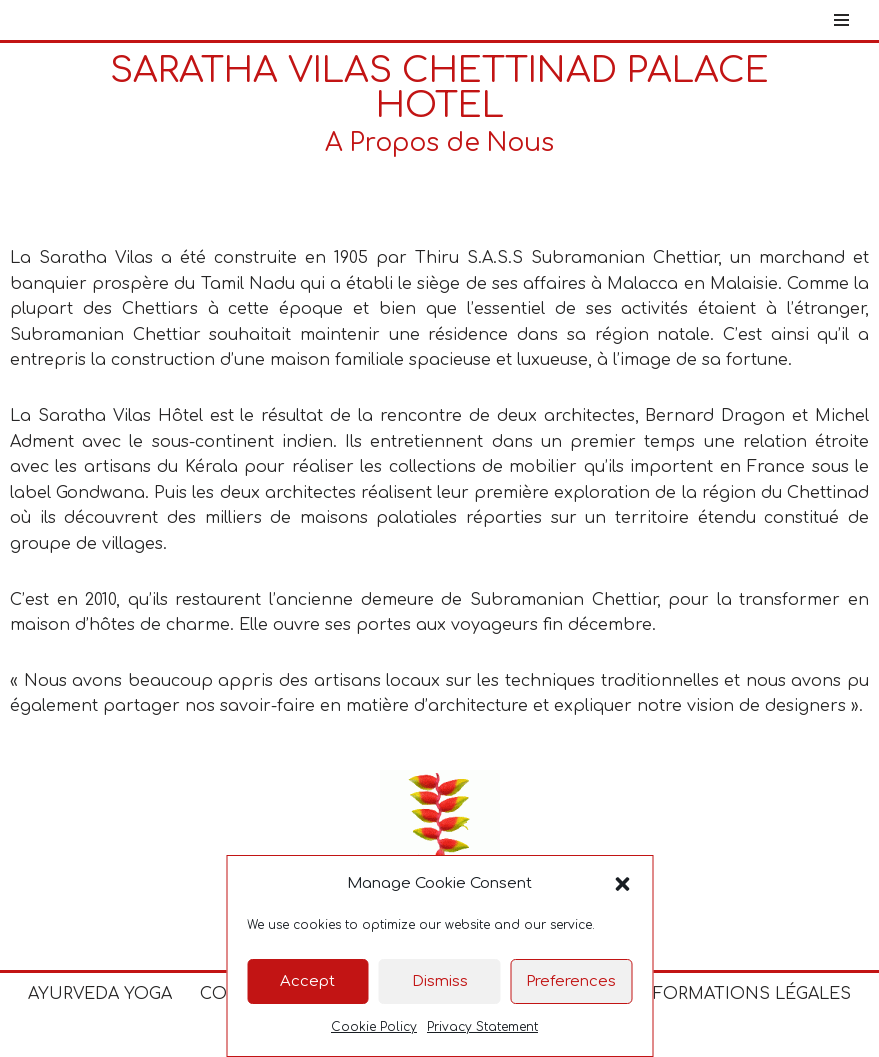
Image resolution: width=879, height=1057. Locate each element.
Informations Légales (742, 994)
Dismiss (440, 981)
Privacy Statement (482, 1027)
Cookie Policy (374, 1027)
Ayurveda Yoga (100, 994)
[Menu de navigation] (841, 20)
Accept (307, 981)
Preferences (571, 981)
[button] (622, 884)
